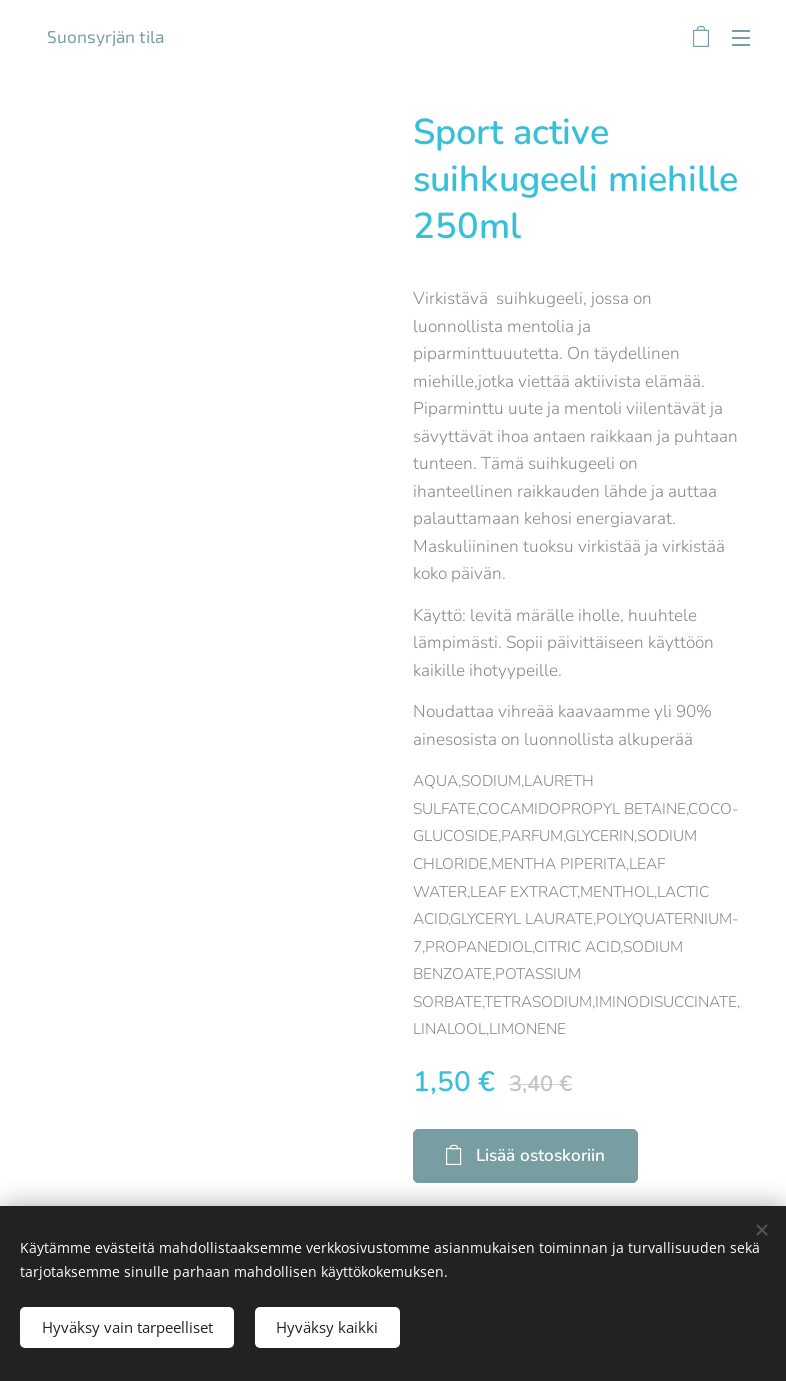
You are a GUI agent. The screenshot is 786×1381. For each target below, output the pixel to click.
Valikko (741, 38)
